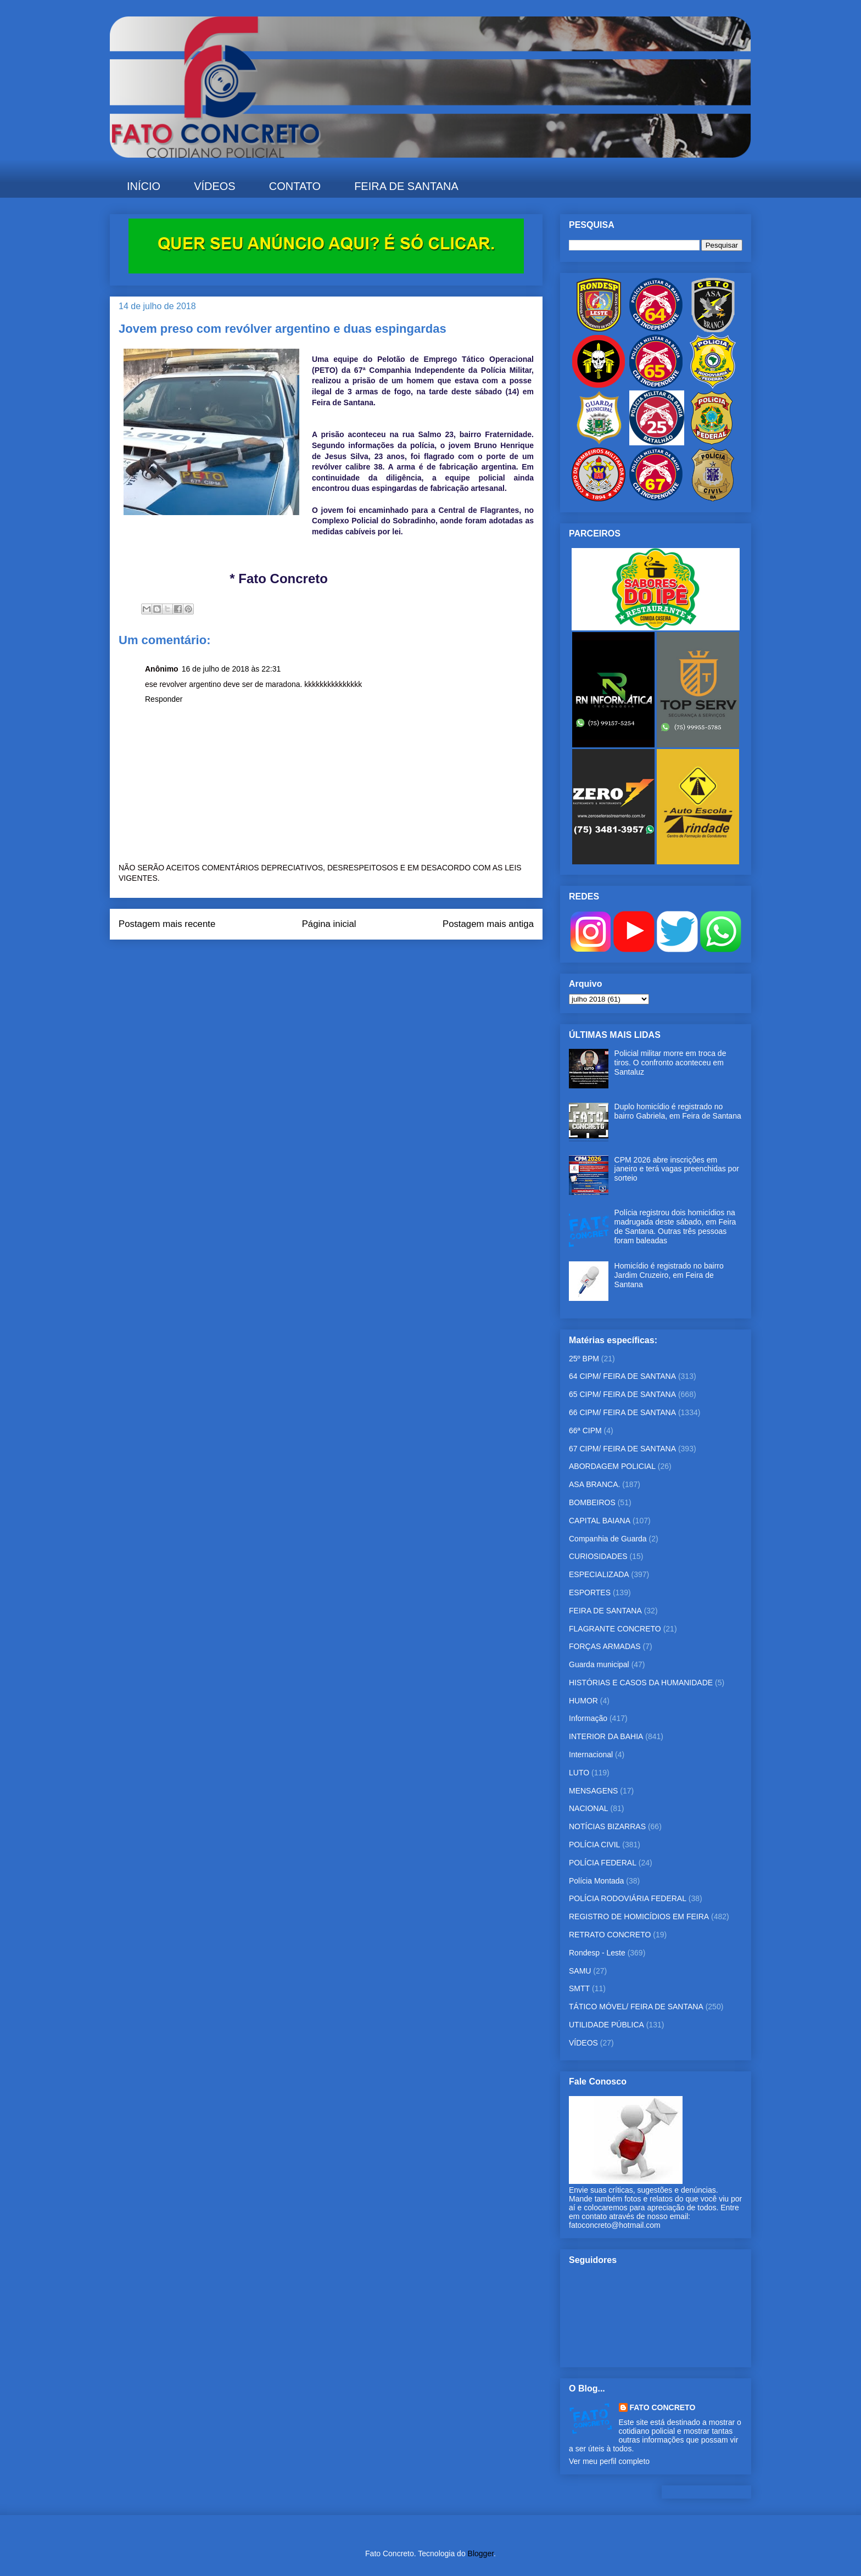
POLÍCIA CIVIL (594, 1844)
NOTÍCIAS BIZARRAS (607, 1826)
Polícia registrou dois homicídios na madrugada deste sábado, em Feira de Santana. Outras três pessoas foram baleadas (675, 1226)
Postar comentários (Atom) (341, 961)
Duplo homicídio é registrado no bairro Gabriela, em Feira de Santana (677, 1111)
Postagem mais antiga (488, 924)
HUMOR (583, 1700)
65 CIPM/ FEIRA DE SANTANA (622, 1394)
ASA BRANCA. (594, 1484)
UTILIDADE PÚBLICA (606, 2024)
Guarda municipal (599, 1664)
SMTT (579, 1988)
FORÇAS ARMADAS (605, 1646)
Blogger (481, 2553)
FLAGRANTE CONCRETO (615, 1628)
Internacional (591, 1754)
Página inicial (329, 924)
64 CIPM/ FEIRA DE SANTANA (622, 1376)
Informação (588, 1718)
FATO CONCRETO (663, 2407)
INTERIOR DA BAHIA (606, 1736)
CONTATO (295, 186)
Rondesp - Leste (597, 1952)
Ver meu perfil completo (609, 2461)
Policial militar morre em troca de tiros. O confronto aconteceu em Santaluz (670, 1062)
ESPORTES (590, 1592)
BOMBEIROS (592, 1502)
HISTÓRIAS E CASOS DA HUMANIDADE (641, 1682)
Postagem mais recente (167, 924)
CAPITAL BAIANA (599, 1520)
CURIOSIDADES (598, 1556)
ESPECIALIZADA (599, 1574)
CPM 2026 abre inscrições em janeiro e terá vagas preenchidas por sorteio (676, 1169)
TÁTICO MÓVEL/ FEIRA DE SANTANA (636, 2006)
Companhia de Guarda (608, 1538)
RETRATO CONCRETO (610, 1934)
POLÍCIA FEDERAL (602, 1862)
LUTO (579, 1772)
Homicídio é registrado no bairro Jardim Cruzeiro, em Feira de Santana (669, 1275)
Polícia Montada (596, 1880)
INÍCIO (143, 186)
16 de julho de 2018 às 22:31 (231, 668)
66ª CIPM (585, 1430)
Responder (164, 699)
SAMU (580, 1970)
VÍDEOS (215, 186)
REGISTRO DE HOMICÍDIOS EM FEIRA (639, 1916)
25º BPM (584, 1358)
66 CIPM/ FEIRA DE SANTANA (622, 1412)
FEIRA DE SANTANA (406, 186)
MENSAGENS (593, 1790)
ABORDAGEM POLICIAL (612, 1466)
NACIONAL (588, 1808)
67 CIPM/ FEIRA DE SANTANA (622, 1448)
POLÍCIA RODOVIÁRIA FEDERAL (627, 1898)
